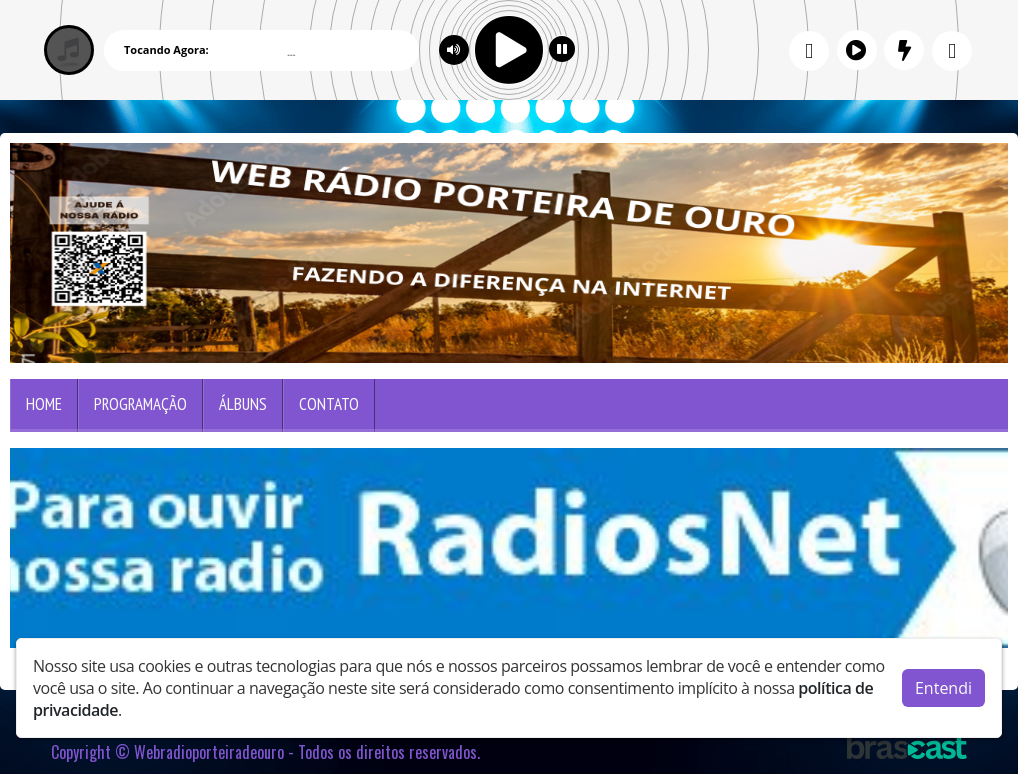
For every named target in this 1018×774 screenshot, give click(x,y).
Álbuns (243, 404)
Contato (329, 404)
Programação (140, 404)
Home (44, 404)
